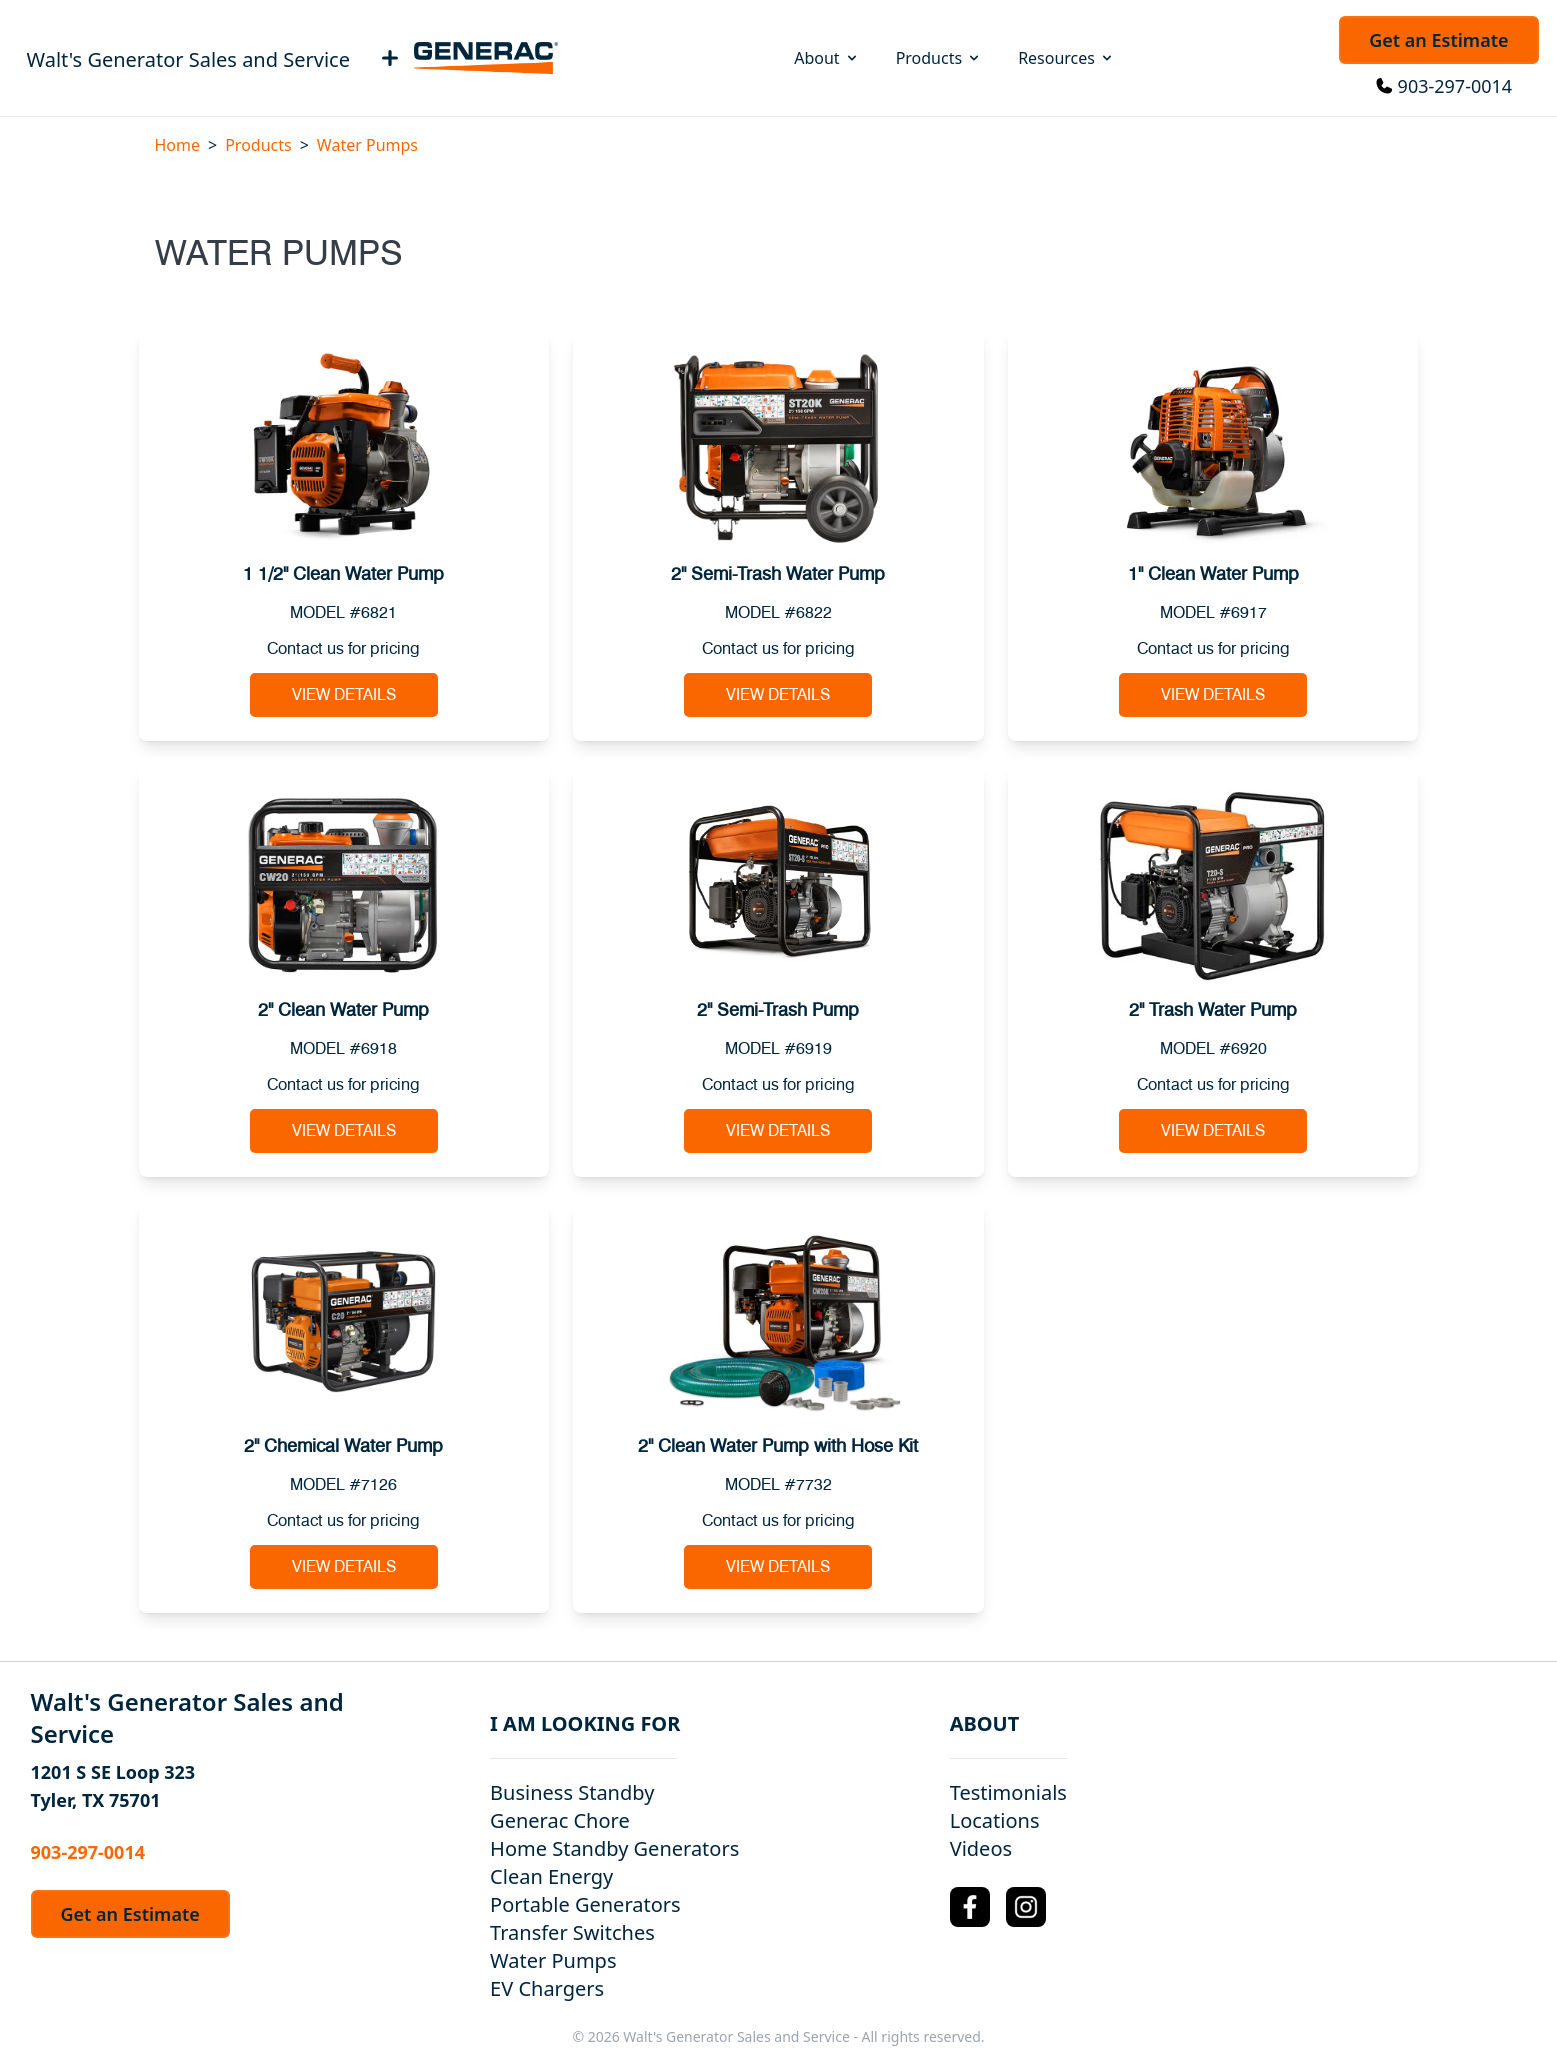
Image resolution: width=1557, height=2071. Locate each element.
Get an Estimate (1438, 40)
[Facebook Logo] (970, 1907)
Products (939, 58)
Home (178, 145)
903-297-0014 (1455, 86)
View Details (344, 695)
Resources (1066, 58)
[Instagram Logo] (1026, 1907)
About (826, 58)
